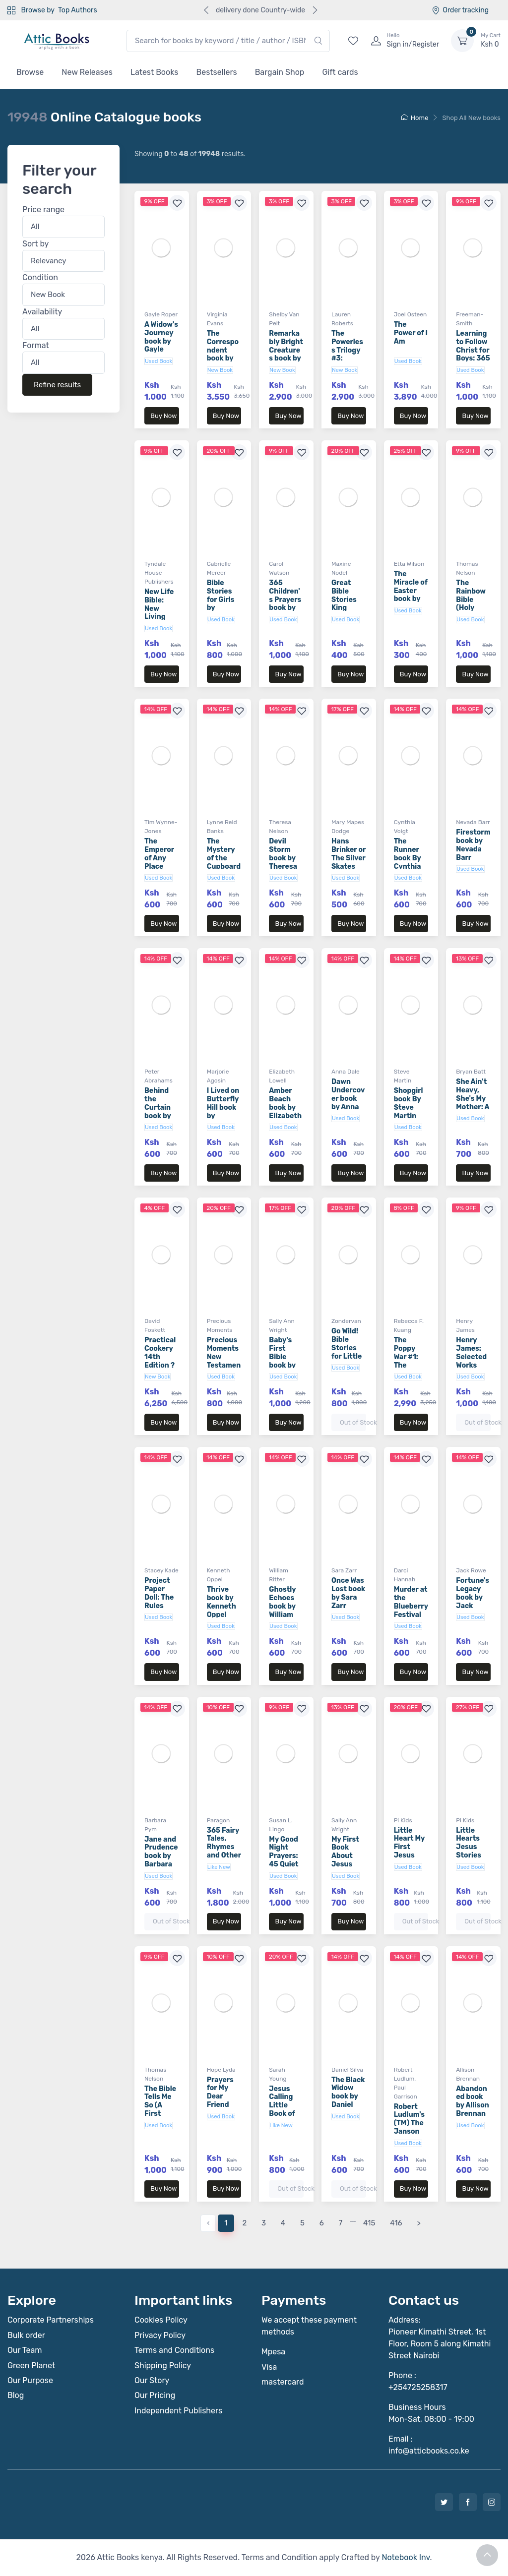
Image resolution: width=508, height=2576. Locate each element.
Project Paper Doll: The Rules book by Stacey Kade (159, 1605)
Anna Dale (345, 1071)
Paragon (218, 1820)
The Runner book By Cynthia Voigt (407, 858)
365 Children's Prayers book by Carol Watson (285, 604)
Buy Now (163, 415)
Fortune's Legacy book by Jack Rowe (472, 1597)
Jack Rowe (471, 1570)
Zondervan (346, 1321)
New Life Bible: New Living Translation (159, 613)
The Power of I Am (411, 333)
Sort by (35, 243)
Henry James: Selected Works (471, 1352)
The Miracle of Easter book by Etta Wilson (411, 595)
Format (35, 345)
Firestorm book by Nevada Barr (473, 844)
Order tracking (460, 10)
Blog (15, 2395)
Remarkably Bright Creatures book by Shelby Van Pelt (286, 354)
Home (415, 117)
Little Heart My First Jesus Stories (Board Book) (409, 1855)
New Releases (87, 72)
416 (396, 2222)
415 (369, 2222)
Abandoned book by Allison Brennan (472, 2101)
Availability (42, 311)
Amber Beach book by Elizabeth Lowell (285, 1107)
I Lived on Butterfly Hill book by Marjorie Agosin (223, 1111)
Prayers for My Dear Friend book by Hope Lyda (220, 2105)
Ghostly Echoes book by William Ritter (282, 1606)
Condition (40, 277)
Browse (30, 72)
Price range (43, 209)
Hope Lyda (221, 2069)
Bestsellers (216, 72)
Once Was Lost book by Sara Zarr (348, 1593)
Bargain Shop (280, 72)
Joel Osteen (410, 314)
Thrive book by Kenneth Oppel (221, 1601)
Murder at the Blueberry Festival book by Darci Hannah (411, 1614)
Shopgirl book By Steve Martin (408, 1103)
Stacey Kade (161, 1570)
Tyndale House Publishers (159, 572)
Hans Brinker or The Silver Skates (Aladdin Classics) (348, 862)
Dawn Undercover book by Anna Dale (348, 1098)
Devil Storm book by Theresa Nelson (283, 858)
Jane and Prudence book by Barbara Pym (161, 1856)
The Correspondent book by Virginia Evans (223, 354)
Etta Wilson (409, 563)
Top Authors (77, 10)
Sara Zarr (344, 1570)
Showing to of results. (190, 154)
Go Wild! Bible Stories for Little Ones (346, 1348)
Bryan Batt (471, 1071)
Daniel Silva (347, 2069)
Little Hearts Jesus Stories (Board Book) (468, 1851)
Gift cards (340, 72)
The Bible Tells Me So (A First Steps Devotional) (160, 2114)
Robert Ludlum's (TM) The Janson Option (409, 2123)
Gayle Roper (161, 314)
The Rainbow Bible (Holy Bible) (471, 599)
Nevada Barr (473, 822)
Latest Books (154, 72)
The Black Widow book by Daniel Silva (348, 2096)
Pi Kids (403, 1820)
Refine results (57, 384)
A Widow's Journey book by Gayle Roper (161, 341)
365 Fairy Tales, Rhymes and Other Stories (224, 1847)
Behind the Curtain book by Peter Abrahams (160, 1115)
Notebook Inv (405, 2557)
